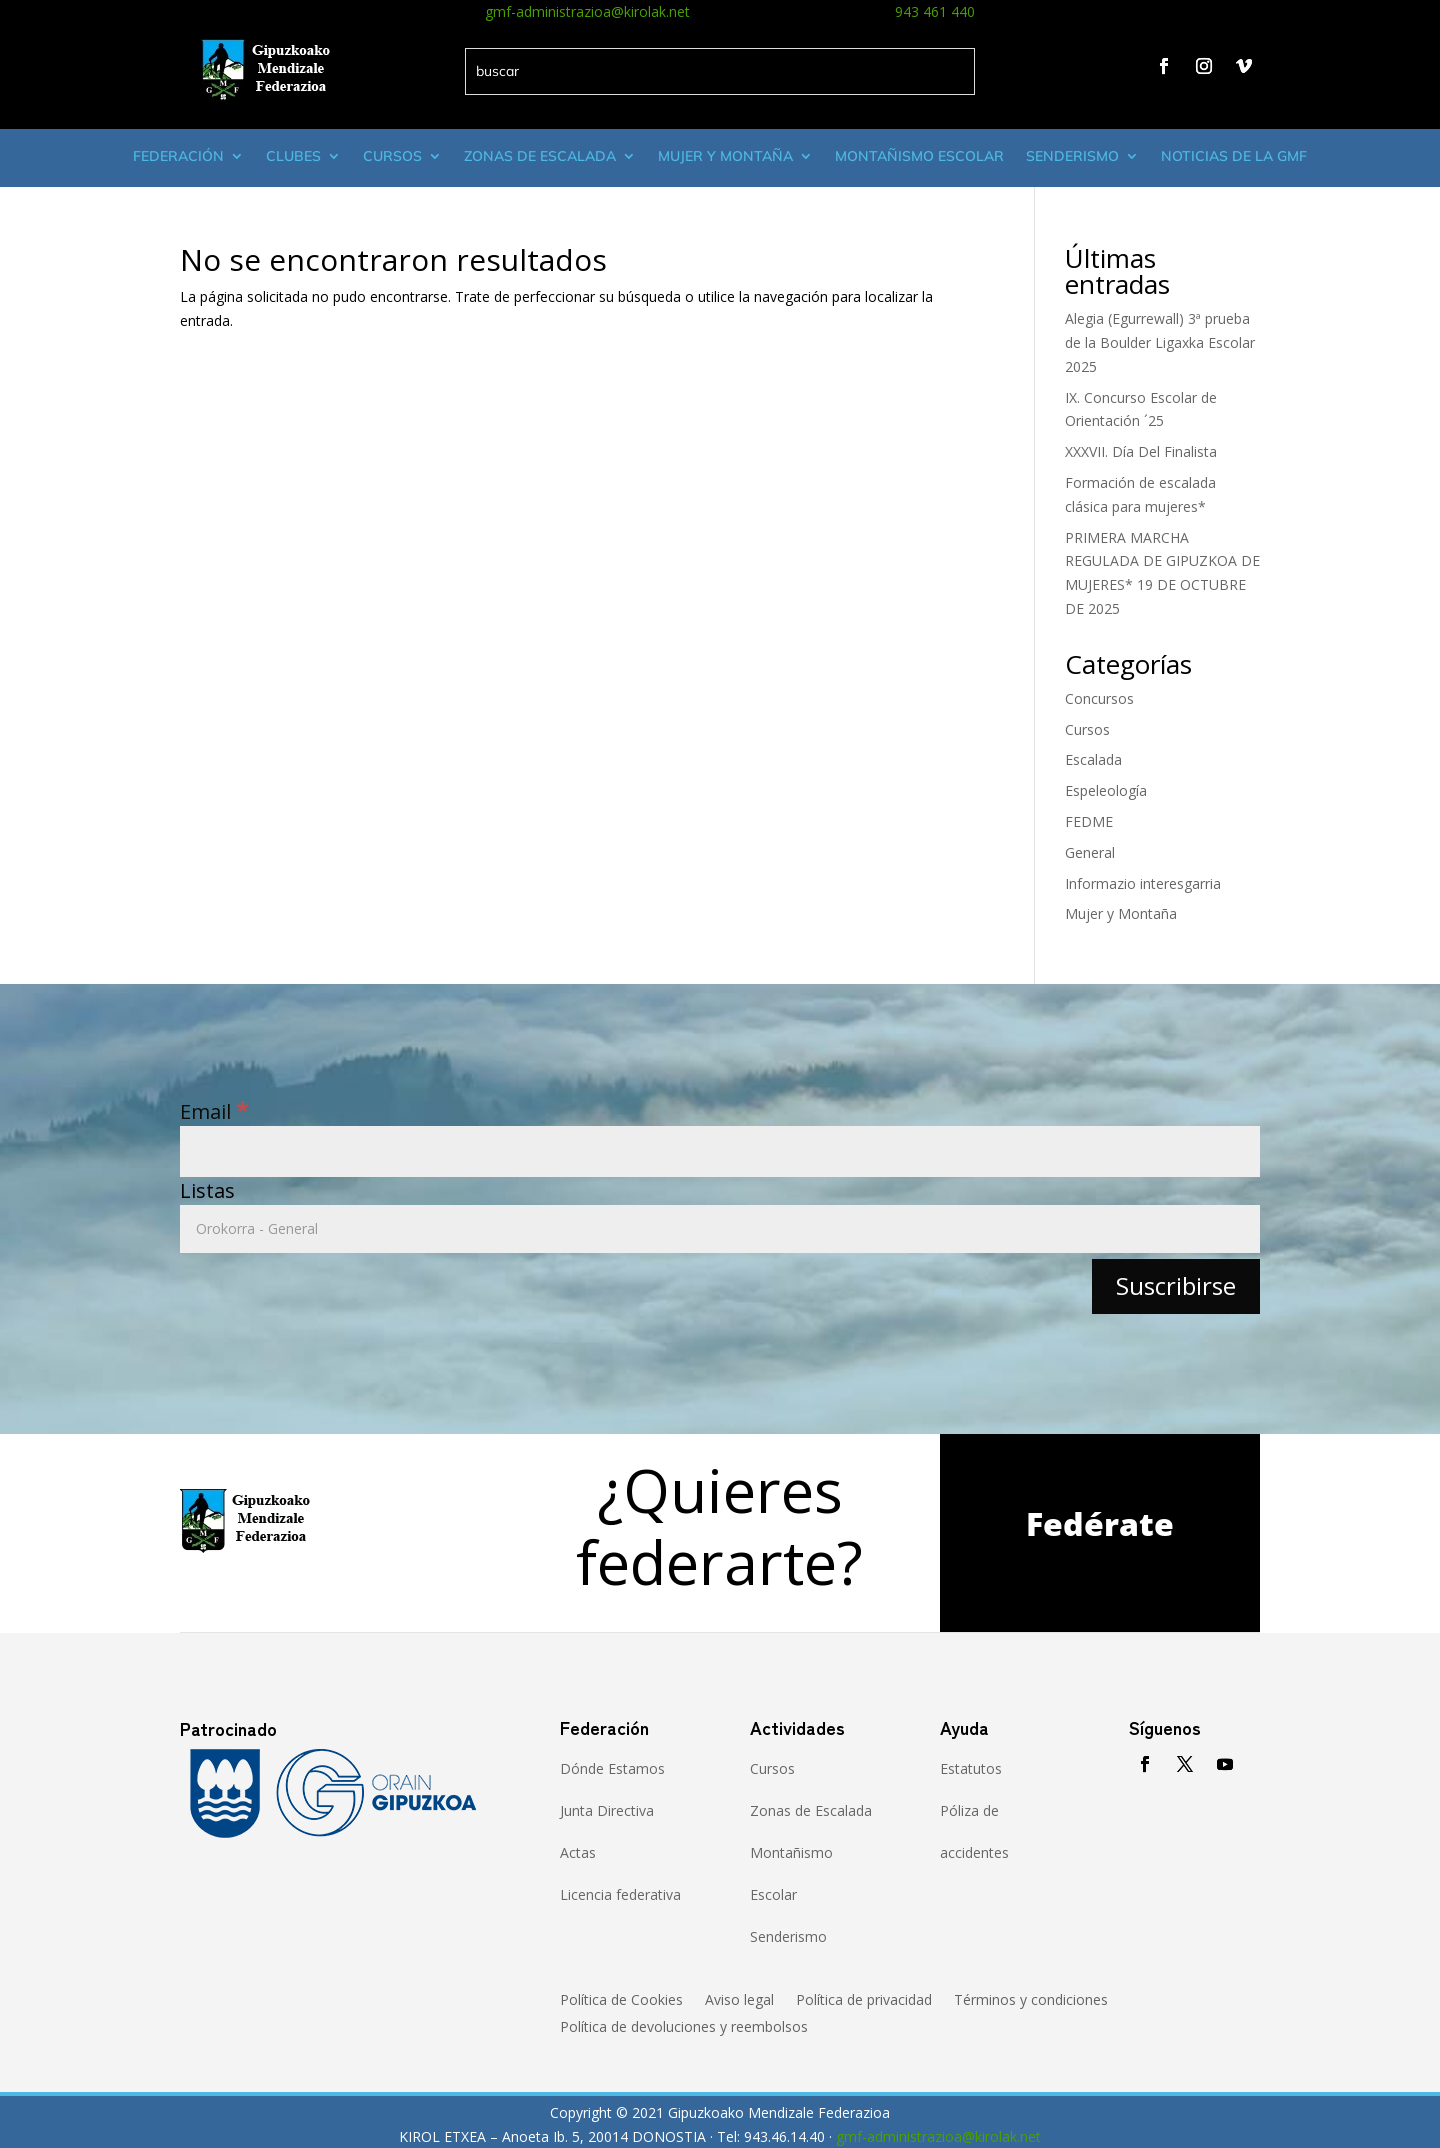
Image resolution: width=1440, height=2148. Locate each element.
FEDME (1089, 821)
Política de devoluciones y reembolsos (684, 2028)
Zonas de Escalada (540, 156)
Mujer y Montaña (1121, 913)
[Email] (720, 1151)
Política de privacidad (864, 2001)
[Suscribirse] (1176, 1286)
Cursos (392, 156)
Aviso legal (739, 2001)
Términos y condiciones (1031, 2001)
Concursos (1099, 698)
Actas (578, 1852)
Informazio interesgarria (1143, 883)
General (1090, 852)
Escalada (1093, 759)
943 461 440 (935, 11)
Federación (178, 156)
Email (214, 1111)
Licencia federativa (620, 1894)
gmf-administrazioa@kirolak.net (587, 11)
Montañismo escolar (919, 156)
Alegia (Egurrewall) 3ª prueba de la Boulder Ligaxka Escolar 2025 (1160, 342)
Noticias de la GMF (1234, 156)
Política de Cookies (621, 2001)
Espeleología (1106, 790)
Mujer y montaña (725, 156)
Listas (207, 1190)
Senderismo (1072, 156)
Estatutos (971, 1768)
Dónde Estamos (612, 1768)
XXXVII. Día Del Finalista (1141, 451)
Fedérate (1100, 1523)
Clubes (293, 156)
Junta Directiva (607, 1810)
